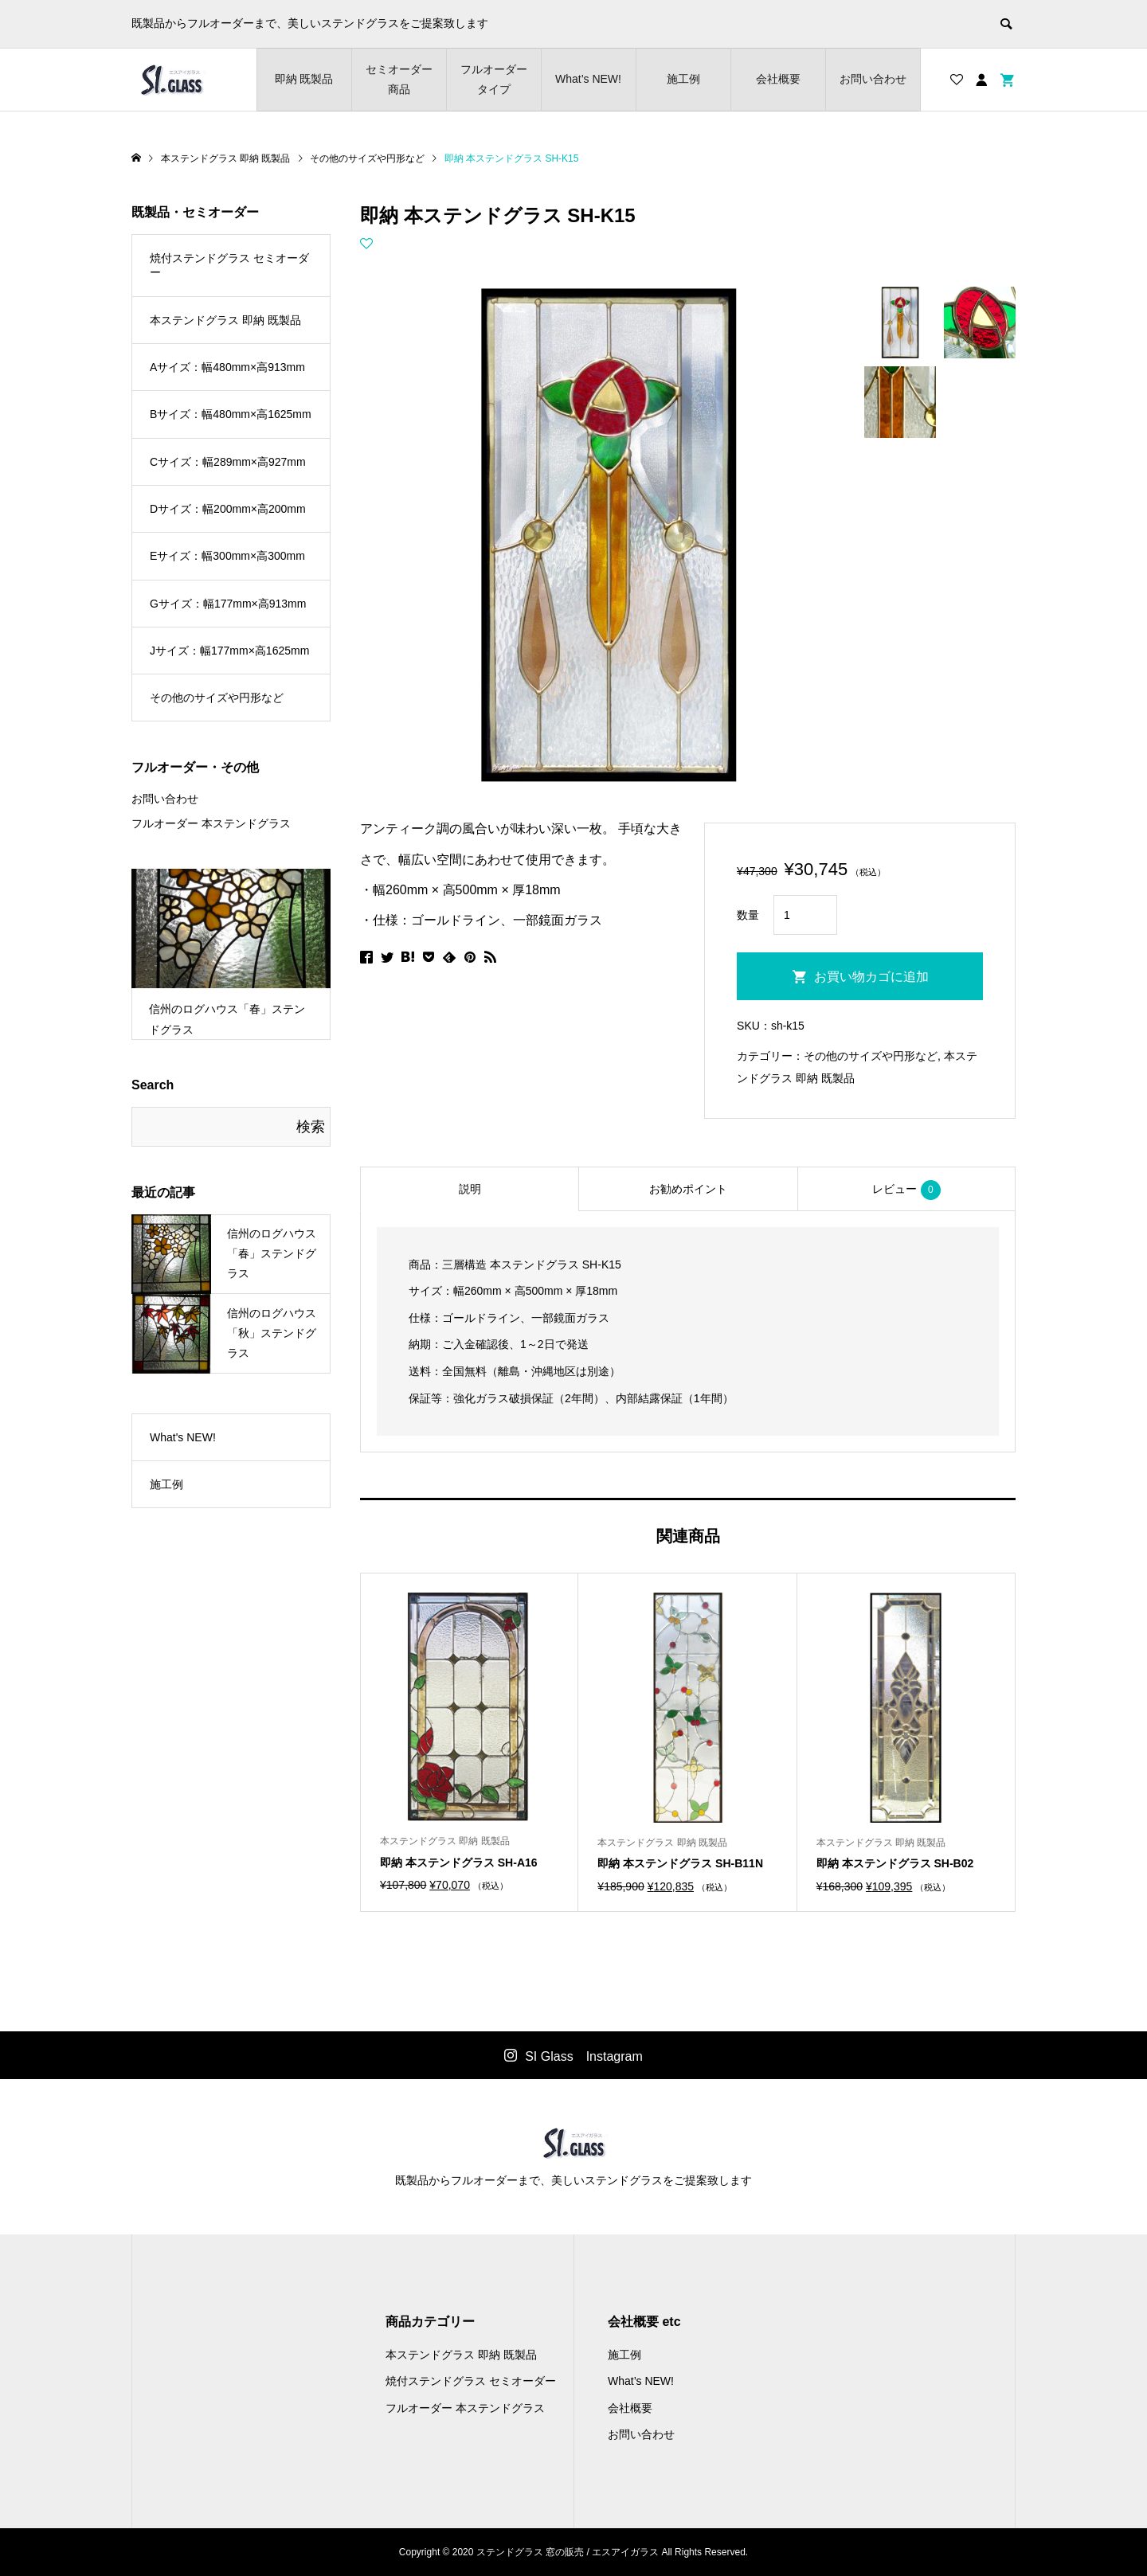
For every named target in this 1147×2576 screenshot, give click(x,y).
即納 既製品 (304, 78)
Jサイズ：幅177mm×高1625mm (229, 650)
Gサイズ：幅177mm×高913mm (228, 603)
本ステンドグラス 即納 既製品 (225, 320)
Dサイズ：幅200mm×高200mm (228, 508)
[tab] (469, 1189)
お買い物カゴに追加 (871, 976)
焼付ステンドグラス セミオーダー (229, 265)
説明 (470, 1188)
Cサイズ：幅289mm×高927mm (228, 461)
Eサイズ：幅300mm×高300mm (227, 555)
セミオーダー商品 (399, 79)
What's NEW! (183, 1437)
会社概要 (778, 78)
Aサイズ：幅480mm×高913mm (227, 367)
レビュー (906, 1190)
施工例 (683, 78)
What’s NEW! (588, 78)
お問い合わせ (873, 78)
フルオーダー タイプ (493, 79)
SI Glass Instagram (584, 2056)
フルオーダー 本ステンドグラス (211, 823)
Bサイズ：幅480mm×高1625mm (230, 414)
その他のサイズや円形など (871, 1056)
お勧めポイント (688, 1188)
